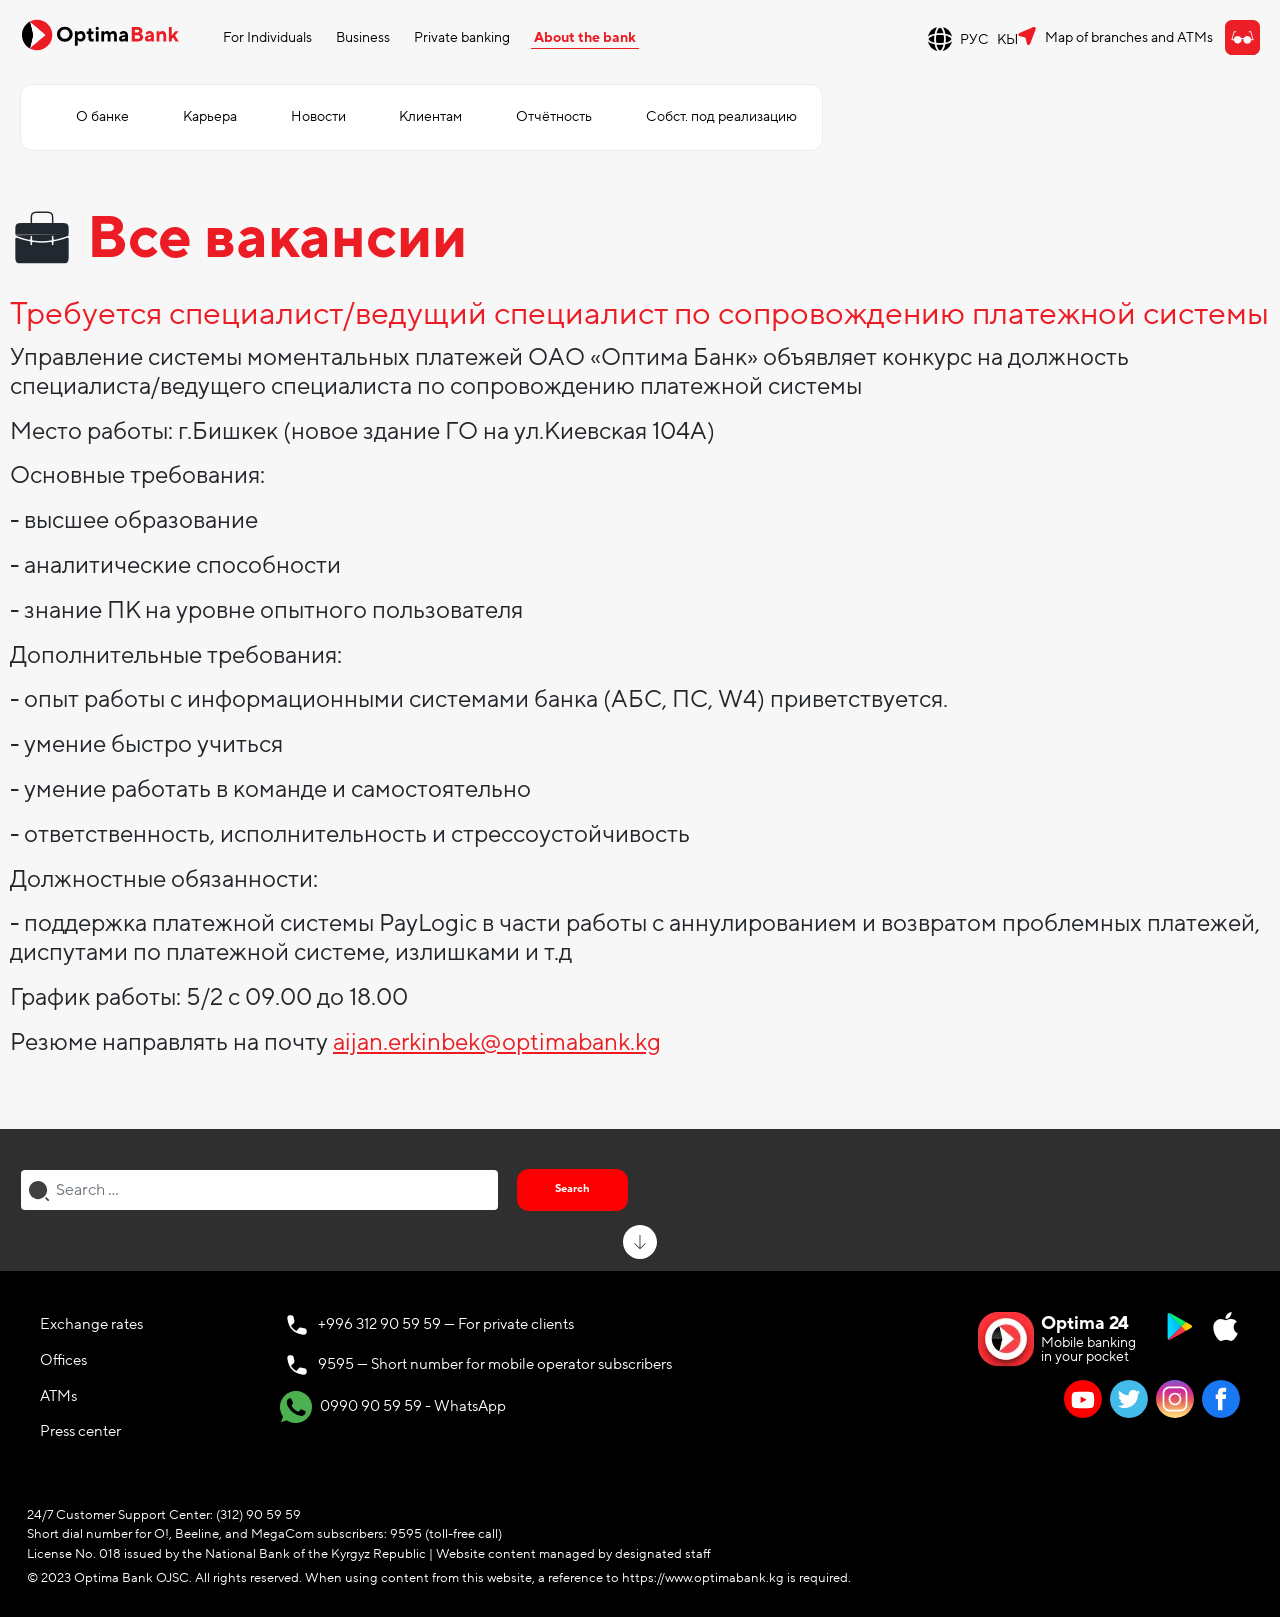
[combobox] (259, 1190)
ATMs (58, 1396)
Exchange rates (91, 1324)
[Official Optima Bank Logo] (100, 34)
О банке (102, 116)
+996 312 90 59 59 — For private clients (446, 1324)
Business (363, 37)
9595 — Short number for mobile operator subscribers (495, 1364)
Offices (63, 1360)
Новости (318, 116)
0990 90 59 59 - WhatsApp (393, 1407)
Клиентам (430, 116)
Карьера (210, 116)
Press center (80, 1431)
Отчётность (554, 116)
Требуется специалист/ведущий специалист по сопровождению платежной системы (639, 315)
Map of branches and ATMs (1129, 37)
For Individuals (267, 37)
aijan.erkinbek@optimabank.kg (497, 1042)
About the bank (585, 37)
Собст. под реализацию (721, 116)
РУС (974, 39)
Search (572, 1188)
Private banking (462, 37)
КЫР (1012, 39)
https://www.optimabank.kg (703, 1578)
